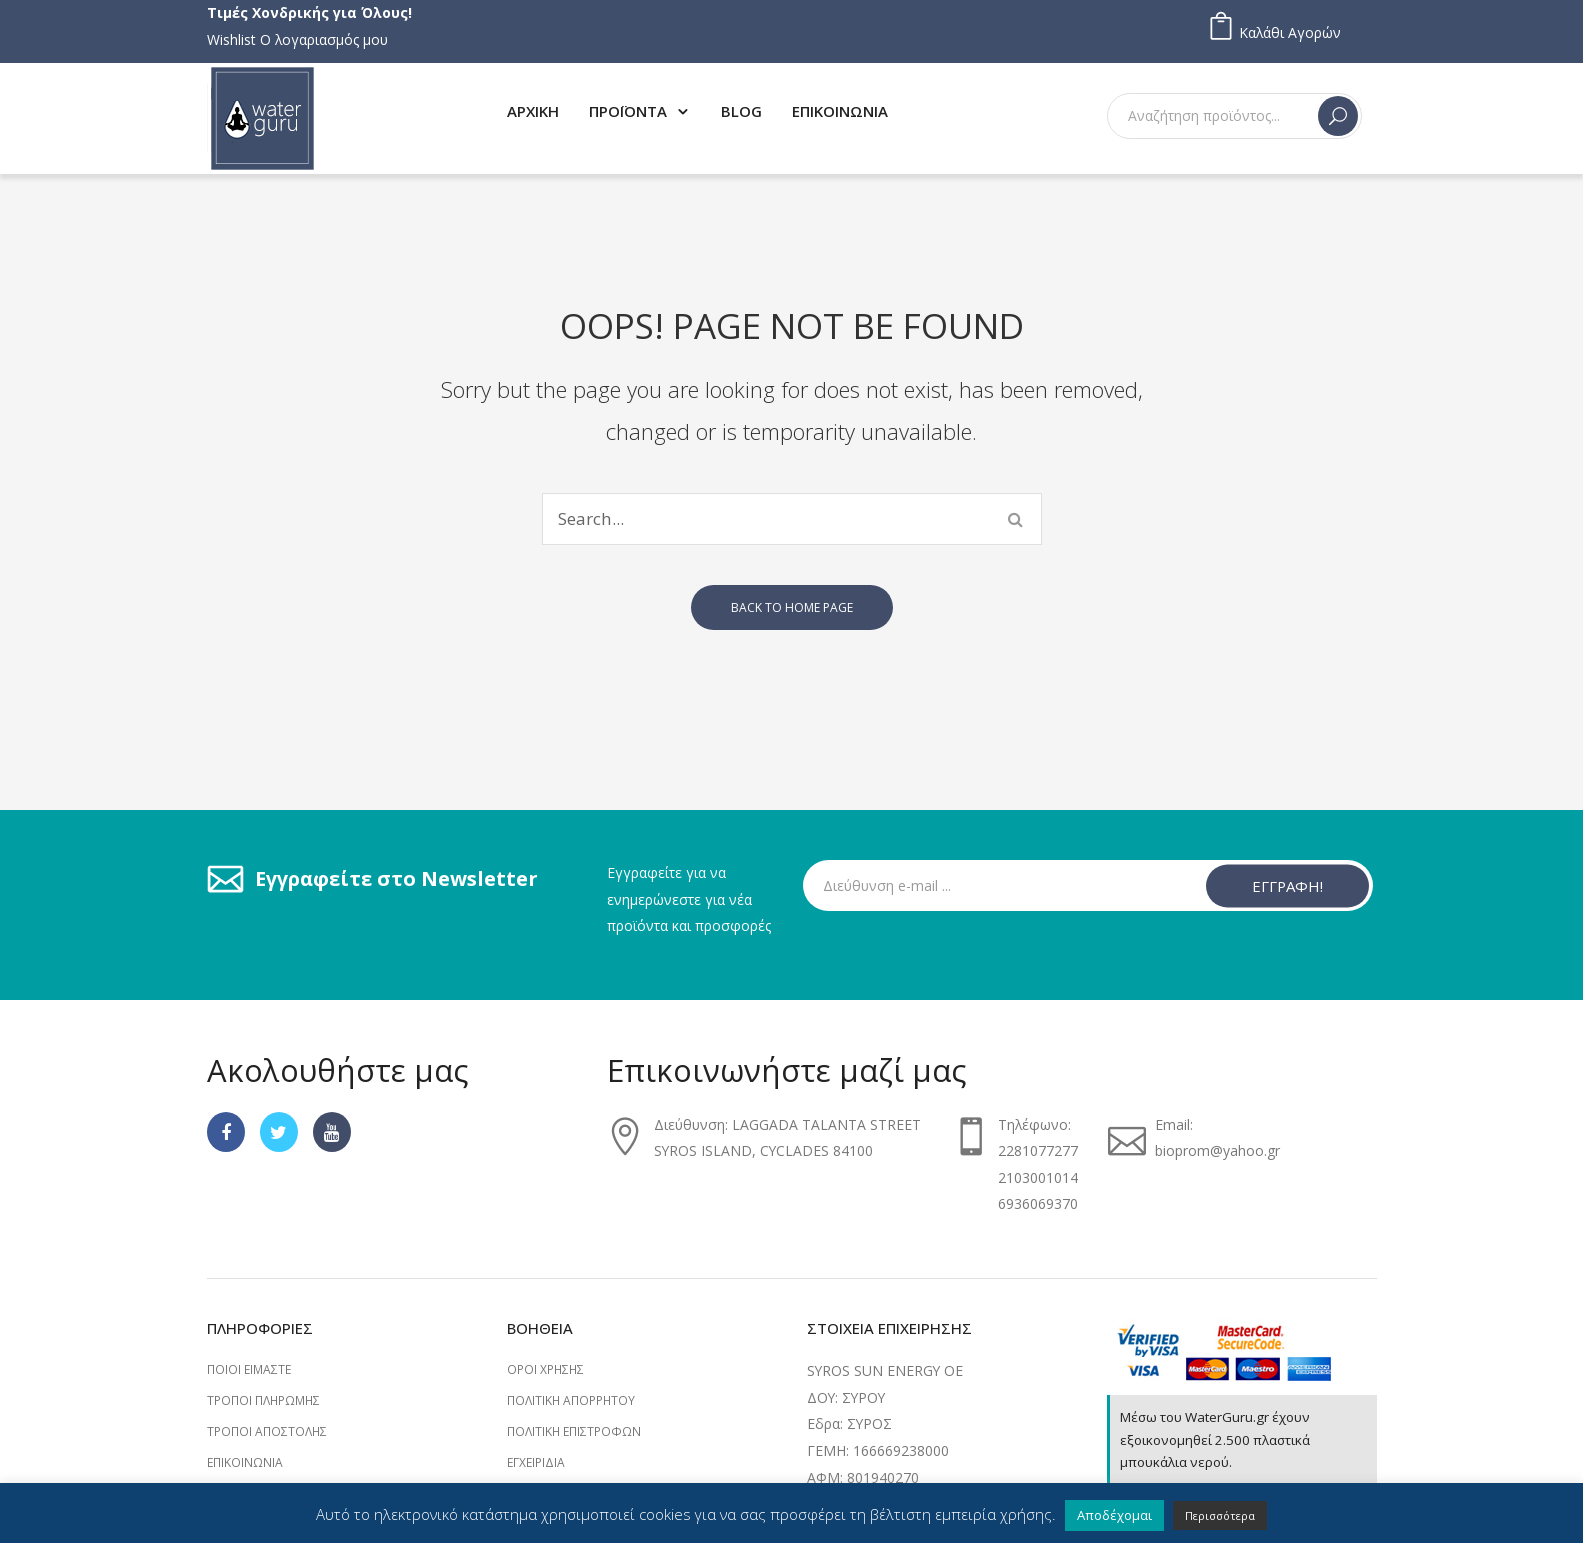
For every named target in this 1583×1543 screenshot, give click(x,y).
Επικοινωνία (245, 1462)
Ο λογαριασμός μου (324, 39)
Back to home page (792, 607)
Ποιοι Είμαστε (249, 1369)
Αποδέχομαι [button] (1114, 1515)
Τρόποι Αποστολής (267, 1431)
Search (1338, 116)
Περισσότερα (1220, 1515)
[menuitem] (533, 110)
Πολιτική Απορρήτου (571, 1400)
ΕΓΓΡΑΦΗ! (1287, 885)
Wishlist (231, 39)
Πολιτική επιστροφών (574, 1431)
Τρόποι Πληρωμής (263, 1400)
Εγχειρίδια (536, 1462)
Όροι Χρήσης (545, 1369)
